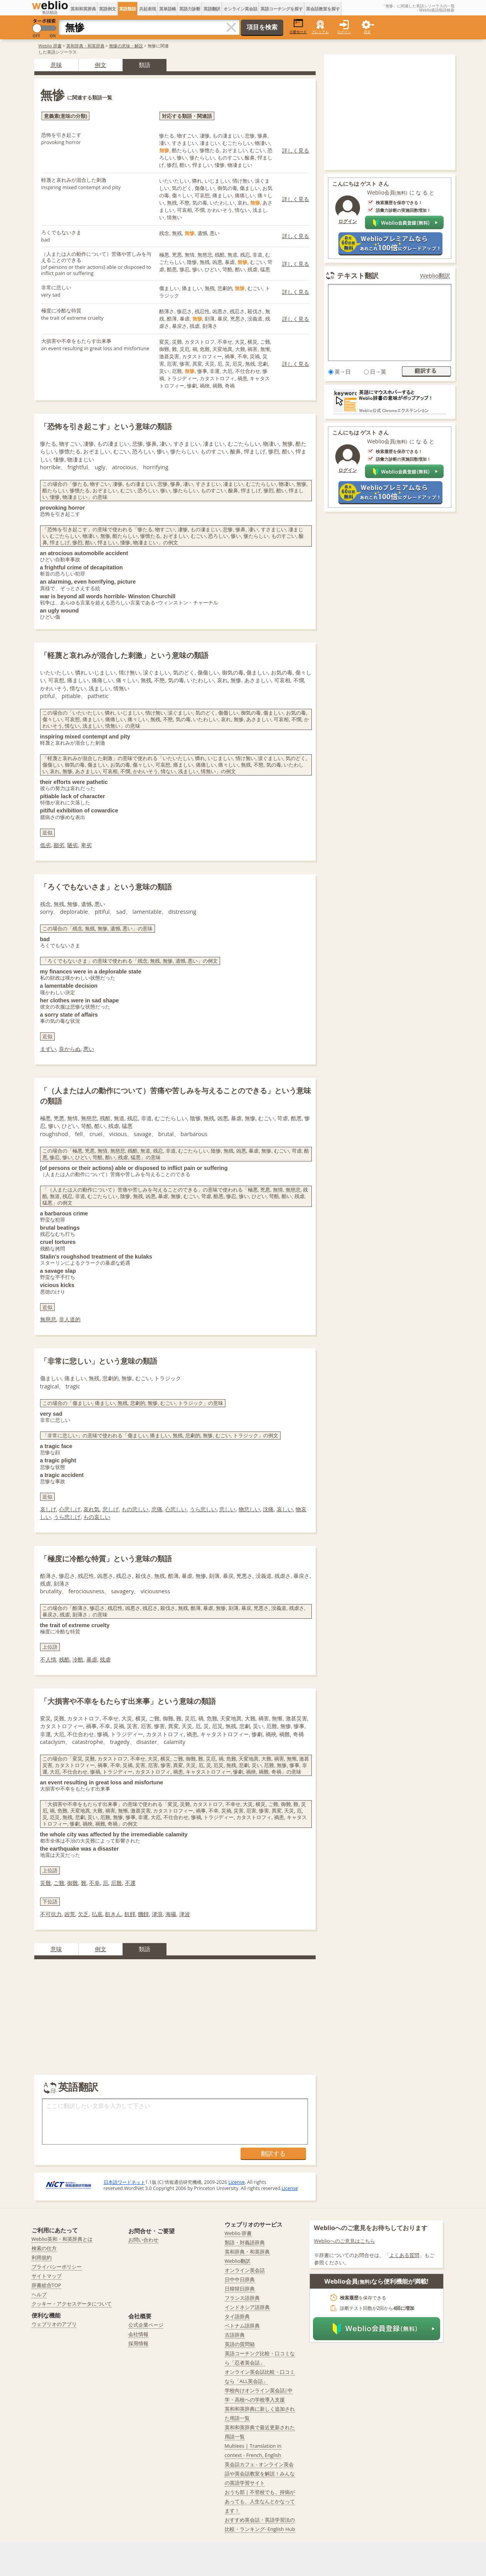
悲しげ (111, 1509)
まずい (48, 1048)
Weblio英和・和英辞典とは (62, 2238)
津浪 (157, 1914)
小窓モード (298, 26)
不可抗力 (51, 1914)
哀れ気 (91, 1509)
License (236, 2182)
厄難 (116, 1882)
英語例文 (107, 9)
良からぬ (70, 1048)
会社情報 (138, 2334)
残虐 (105, 1659)
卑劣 (86, 845)
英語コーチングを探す (282, 9)
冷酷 (77, 1659)
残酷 (64, 1659)
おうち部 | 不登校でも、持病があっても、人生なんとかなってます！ (260, 2501)
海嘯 (170, 1914)
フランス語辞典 (242, 2297)
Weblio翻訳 (435, 275)
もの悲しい (134, 1509)
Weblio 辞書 (50, 46)
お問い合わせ (143, 2239)
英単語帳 (167, 9)
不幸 (94, 1882)
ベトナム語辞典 (242, 2325)
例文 (100, 65)
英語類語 (127, 9)
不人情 (48, 1659)
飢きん (113, 1914)
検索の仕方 (44, 2248)
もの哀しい (96, 1516)
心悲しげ (70, 1509)
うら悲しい (203, 1509)
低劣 (45, 845)
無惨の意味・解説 (126, 46)
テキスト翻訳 (357, 275)
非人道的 (70, 1319)
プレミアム (320, 31)
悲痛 (156, 1509)
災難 (45, 1882)
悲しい (227, 1509)
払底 (97, 1914)
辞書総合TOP (46, 2285)
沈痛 (268, 1509)
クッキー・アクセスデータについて (72, 2303)
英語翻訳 (211, 9)
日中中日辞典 (240, 2279)
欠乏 (83, 1914)
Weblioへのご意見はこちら (344, 2240)
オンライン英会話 (240, 9)
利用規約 (42, 2257)
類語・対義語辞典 (245, 2242)
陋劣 (72, 845)
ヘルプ (39, 2294)
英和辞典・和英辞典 (85, 46)
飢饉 (129, 1914)
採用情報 (138, 2343)
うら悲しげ (67, 1516)
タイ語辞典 (237, 2316)
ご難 (59, 1882)
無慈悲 (48, 1319)
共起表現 (147, 9)
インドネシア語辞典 (247, 2307)
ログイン (344, 31)
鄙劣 (59, 845)
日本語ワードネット (124, 2182)
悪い (88, 1048)
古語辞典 (235, 2334)
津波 (184, 1914)
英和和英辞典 (83, 9)
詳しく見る (295, 150)
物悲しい (249, 1509)
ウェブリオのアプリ (54, 2324)
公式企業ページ (145, 2324)
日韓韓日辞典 (240, 2288)
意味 (56, 65)
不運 (130, 1882)
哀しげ (48, 1509)
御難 (72, 1882)
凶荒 (69, 1914)
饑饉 (143, 1914)
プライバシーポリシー (57, 2266)
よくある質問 (404, 2255)
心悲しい (176, 1509)
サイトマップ (47, 2275)
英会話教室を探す (323, 9)
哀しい (285, 1509)
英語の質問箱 (240, 2344)
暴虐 (91, 1659)
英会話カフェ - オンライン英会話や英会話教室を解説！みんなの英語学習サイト (260, 2473)
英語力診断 (189, 9)
